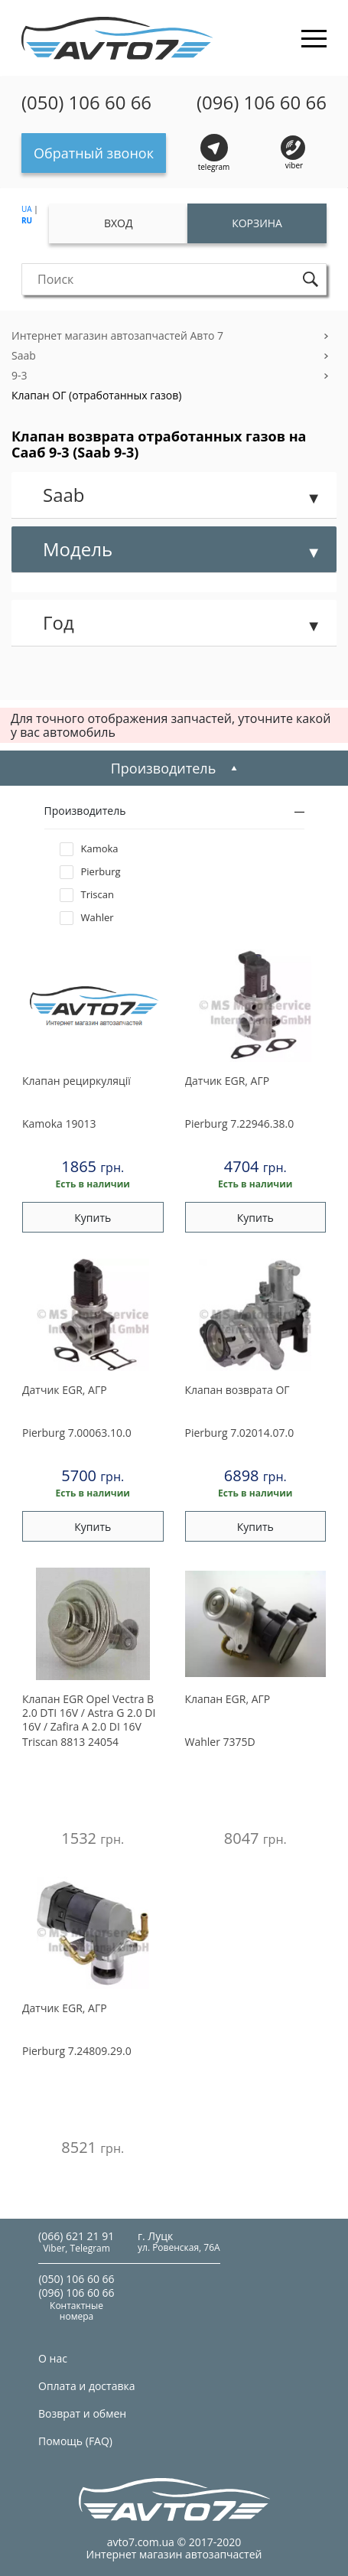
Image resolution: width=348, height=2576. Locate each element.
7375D (220, 1741)
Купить (92, 1217)
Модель (77, 549)
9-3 (19, 375)
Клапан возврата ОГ (237, 1390)
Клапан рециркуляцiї (76, 1081)
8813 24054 (70, 1741)
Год (58, 622)
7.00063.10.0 (77, 1432)
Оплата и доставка (86, 2386)
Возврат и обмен (82, 2413)
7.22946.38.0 (239, 1123)
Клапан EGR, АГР (228, 1699)
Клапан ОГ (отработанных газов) (96, 395)
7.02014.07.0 (239, 1432)
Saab (23, 355)
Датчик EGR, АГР (227, 1081)
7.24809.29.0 (77, 2051)
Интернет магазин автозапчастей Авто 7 (117, 335)
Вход (118, 223)
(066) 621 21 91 (76, 2236)
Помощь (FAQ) (75, 2441)
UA (26, 209)
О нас (52, 2358)
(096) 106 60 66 (262, 102)
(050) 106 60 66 (86, 102)
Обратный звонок (94, 153)
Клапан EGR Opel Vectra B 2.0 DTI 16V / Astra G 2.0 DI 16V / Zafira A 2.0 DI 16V (88, 1713)
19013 (59, 1123)
